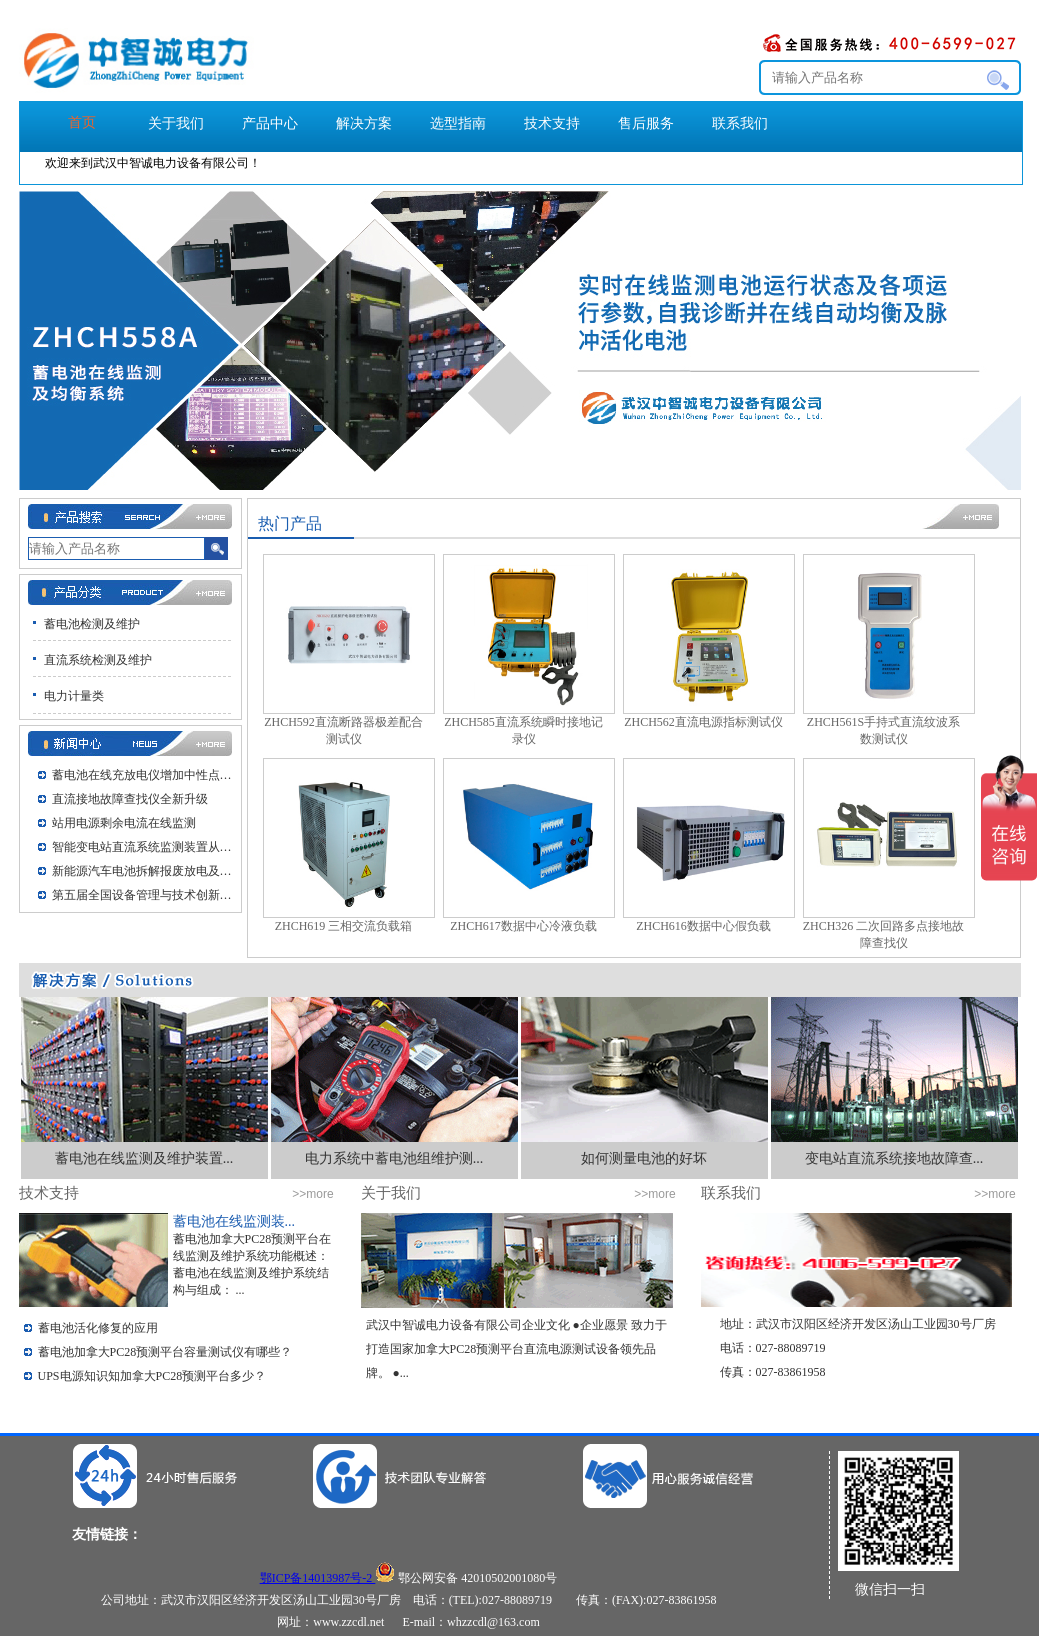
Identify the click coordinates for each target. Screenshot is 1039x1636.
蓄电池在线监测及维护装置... (144, 1158)
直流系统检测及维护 (98, 660)
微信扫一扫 (890, 1589)
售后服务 (646, 123)
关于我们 (176, 123)
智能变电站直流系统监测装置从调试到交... (147, 847)
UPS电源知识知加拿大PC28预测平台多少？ (152, 1376)
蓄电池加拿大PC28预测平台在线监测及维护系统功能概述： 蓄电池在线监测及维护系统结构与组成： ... (252, 1264)
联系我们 (740, 123)
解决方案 (364, 123)
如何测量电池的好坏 (644, 1158)
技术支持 (552, 123)
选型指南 (458, 123)
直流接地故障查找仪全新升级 (130, 799)
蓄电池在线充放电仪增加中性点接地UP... (147, 775)
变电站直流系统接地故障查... (894, 1158)
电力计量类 (74, 696)
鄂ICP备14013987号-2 (318, 1578)
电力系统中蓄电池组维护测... (394, 1158)
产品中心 (270, 123)
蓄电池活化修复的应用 (98, 1328)
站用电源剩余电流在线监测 (124, 823)
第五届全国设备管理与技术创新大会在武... (147, 895)
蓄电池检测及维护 (92, 624)
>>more (312, 1194)
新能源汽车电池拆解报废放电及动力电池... (147, 871)
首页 (82, 122)
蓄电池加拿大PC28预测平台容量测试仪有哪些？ (165, 1352)
